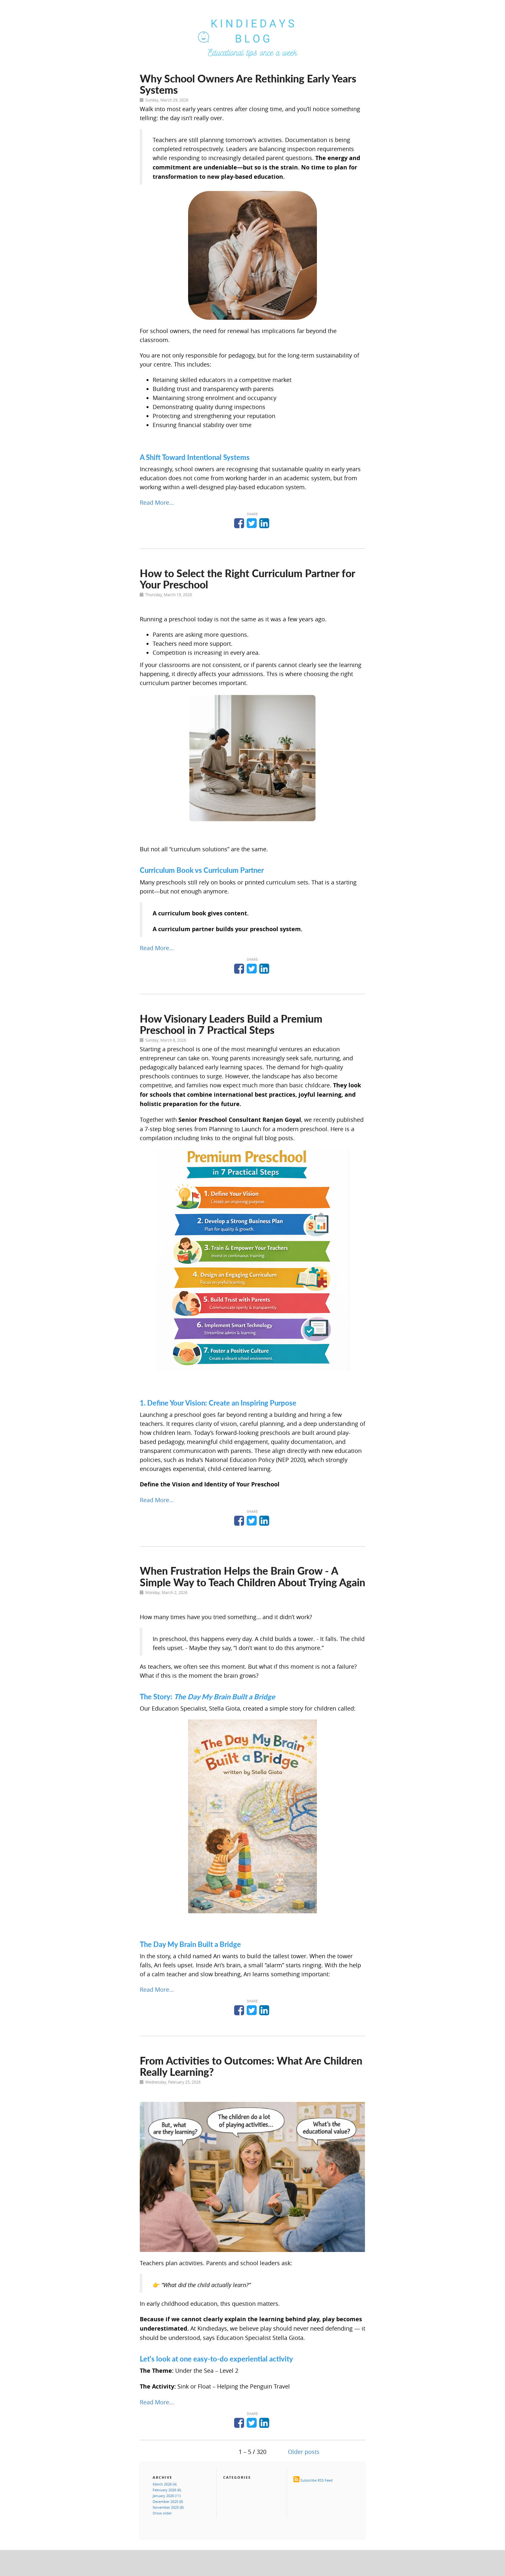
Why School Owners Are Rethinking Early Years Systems (248, 84)
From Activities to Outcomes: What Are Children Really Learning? (251, 2066)
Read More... (157, 502)
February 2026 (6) (167, 2489)
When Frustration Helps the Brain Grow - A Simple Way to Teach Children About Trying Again (252, 1576)
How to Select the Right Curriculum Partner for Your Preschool (247, 579)
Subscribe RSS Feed (316, 2480)
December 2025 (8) (168, 2501)
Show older (162, 2513)
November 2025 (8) (168, 2507)
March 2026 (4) (164, 2484)
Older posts (303, 2452)
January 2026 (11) (167, 2495)
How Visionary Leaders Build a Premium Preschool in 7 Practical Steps (231, 1024)
